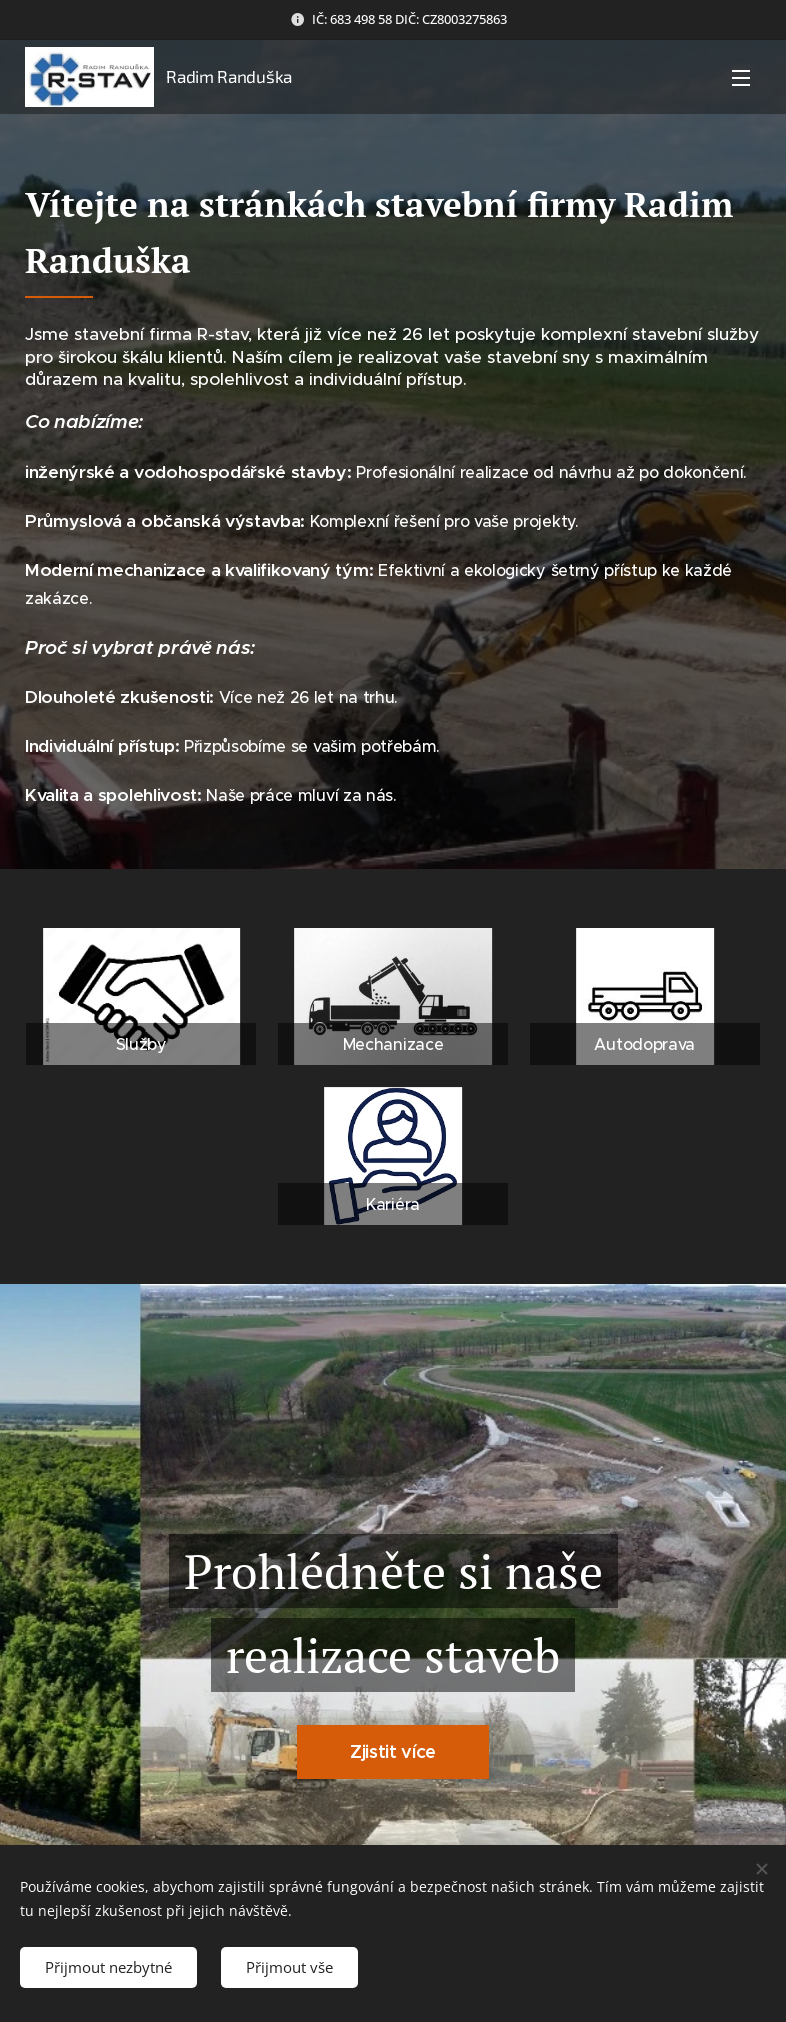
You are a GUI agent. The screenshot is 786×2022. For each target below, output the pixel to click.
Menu (741, 78)
